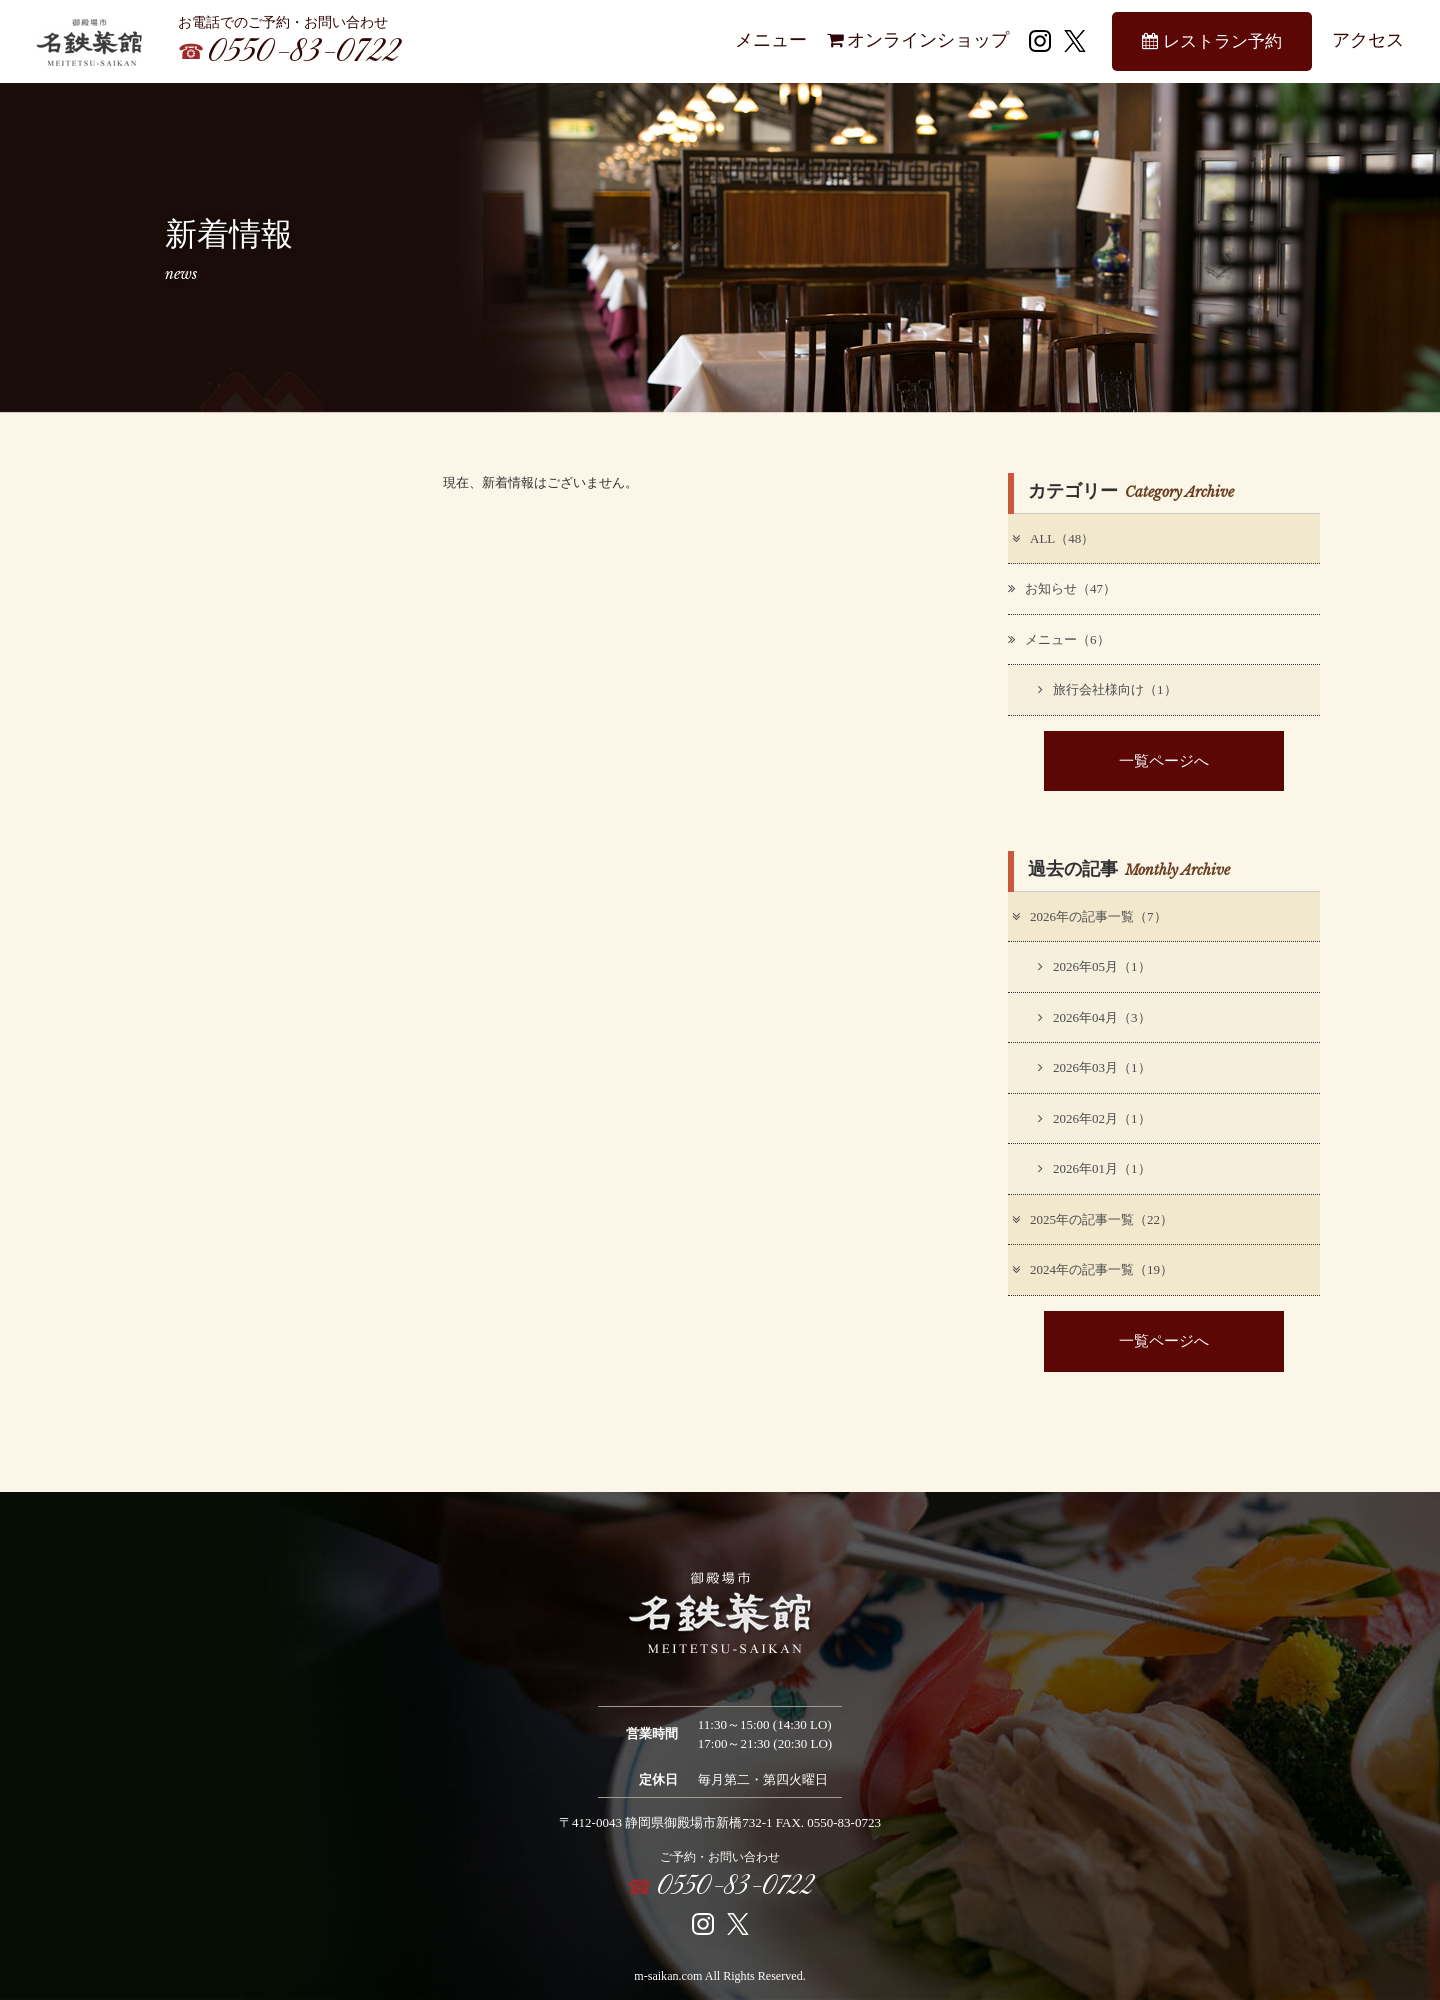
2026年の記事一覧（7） (1088, 916)
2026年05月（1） (1094, 966)
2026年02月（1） (1094, 1118)
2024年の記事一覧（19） (1091, 1269)
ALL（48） (1052, 538)
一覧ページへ (1164, 760)
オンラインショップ (918, 40)
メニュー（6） (1059, 639)
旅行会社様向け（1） (1107, 689)
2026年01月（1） (1094, 1168)
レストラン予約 (1211, 41)
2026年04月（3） (1094, 1017)
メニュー (771, 40)
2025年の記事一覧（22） (1091, 1219)
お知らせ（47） (1062, 588)
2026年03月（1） (1094, 1067)
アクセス (1368, 40)
